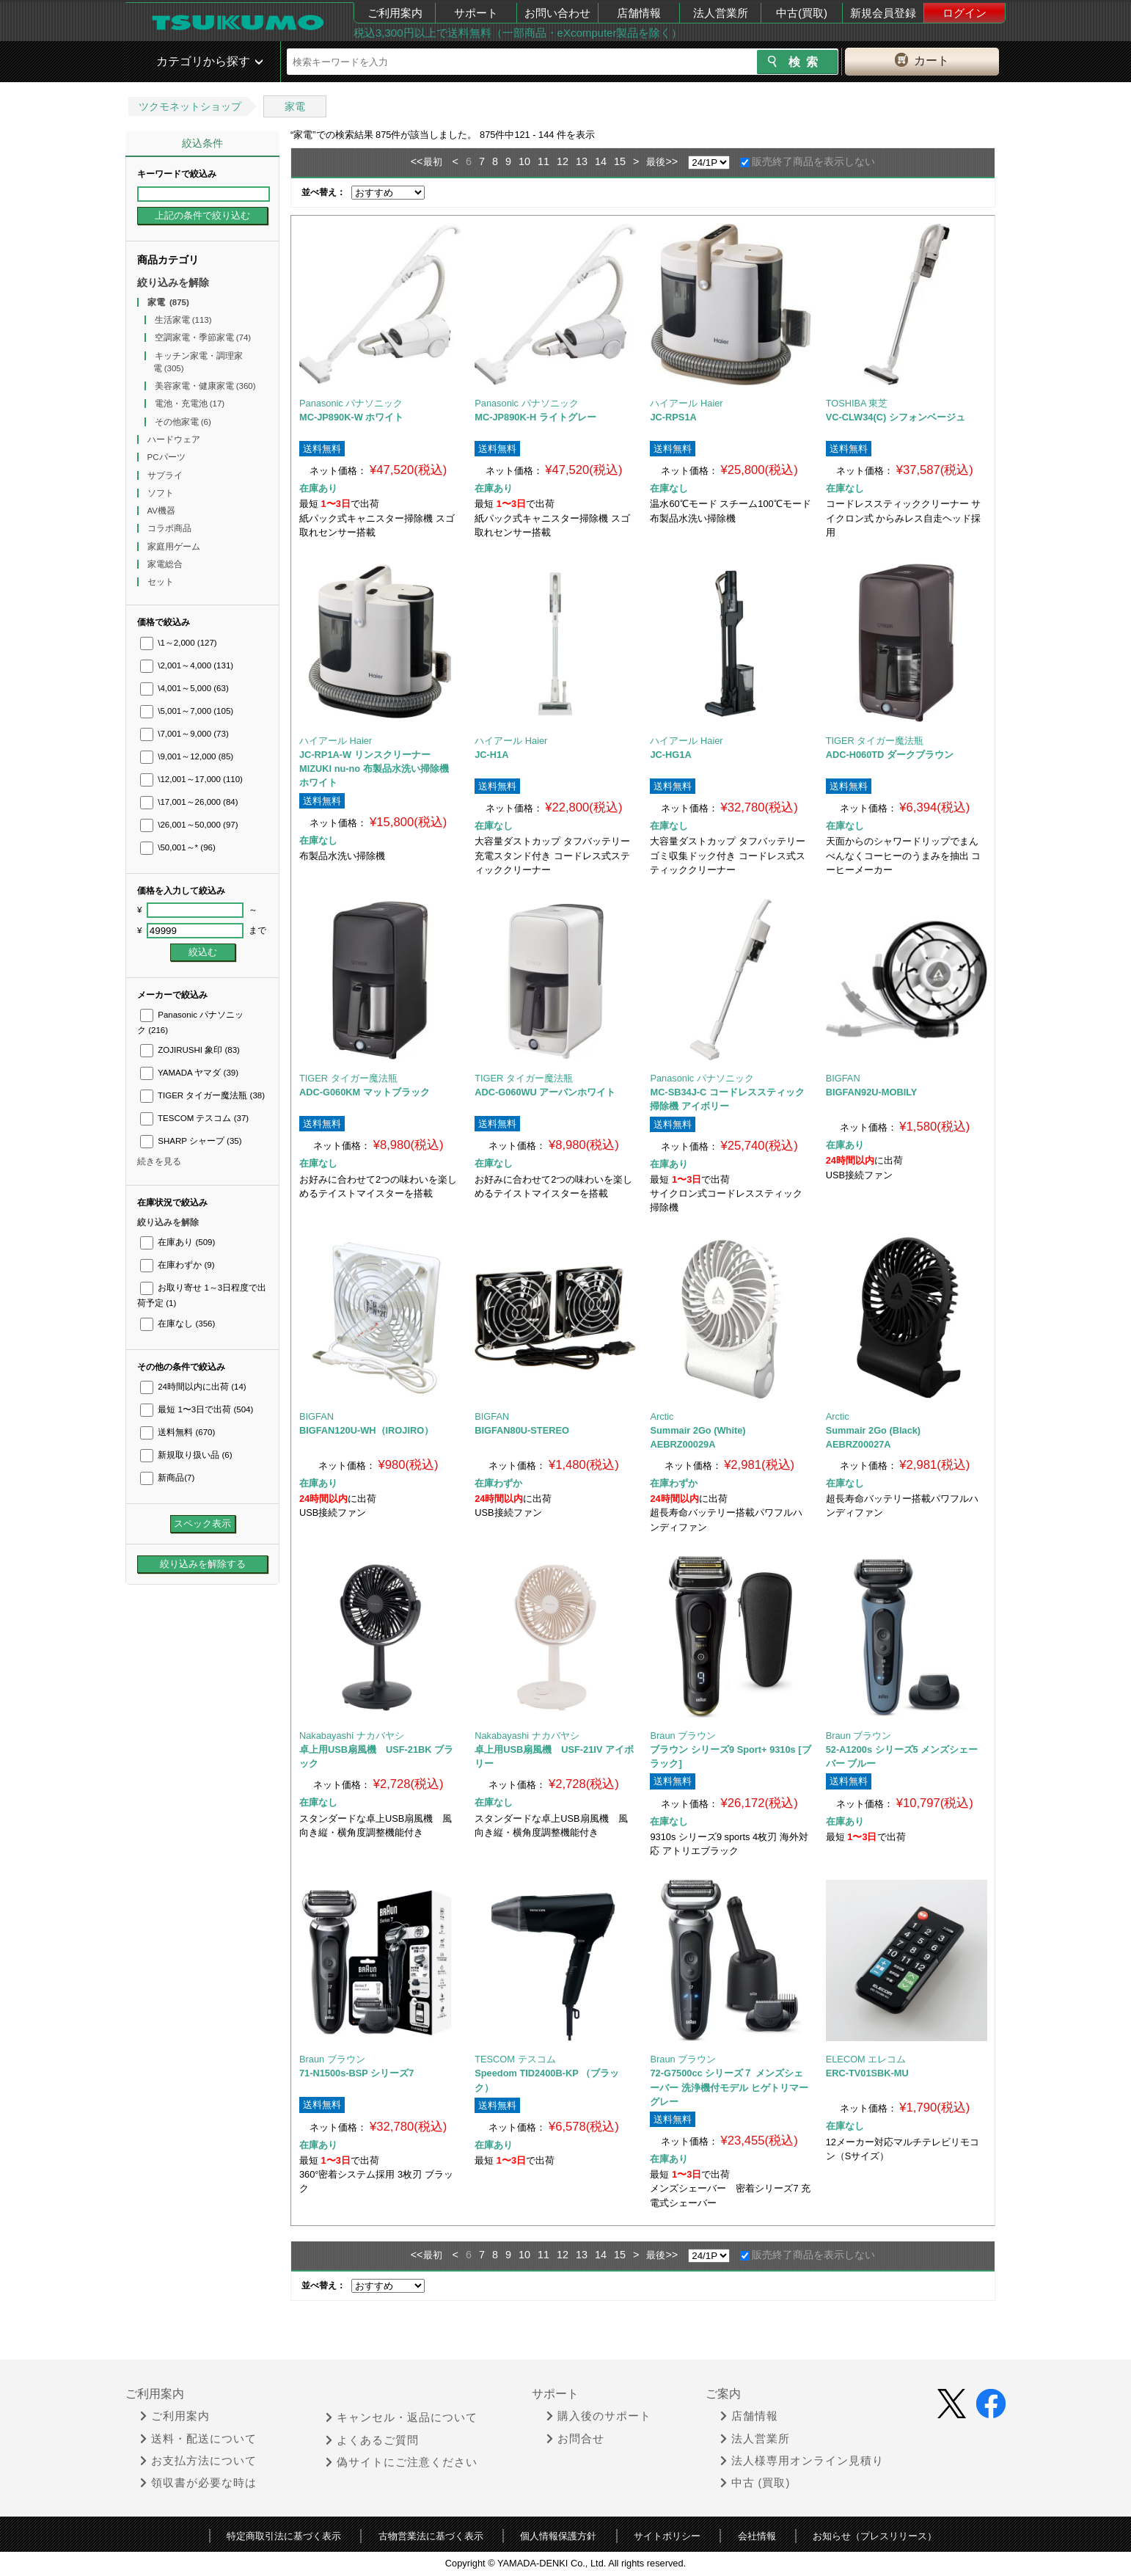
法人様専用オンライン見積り (802, 2461)
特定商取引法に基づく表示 (284, 2536)
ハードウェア (174, 439)
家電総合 (166, 564)
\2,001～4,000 (186, 665)
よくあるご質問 (372, 2440)
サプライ (166, 475)
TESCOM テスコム (194, 1118)
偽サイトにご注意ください (401, 2462)
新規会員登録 (883, 13)
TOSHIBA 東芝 (857, 403)
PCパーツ (167, 457)
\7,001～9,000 (184, 733)
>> (671, 161)
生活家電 (183, 319)
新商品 (167, 1477)
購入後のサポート (598, 2416)
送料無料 (177, 1432)
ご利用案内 (394, 13)
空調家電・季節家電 (203, 337)
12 (562, 161)
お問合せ (575, 2439)
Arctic (661, 1416)
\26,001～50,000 (189, 824)
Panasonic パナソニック (351, 403)
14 (601, 161)
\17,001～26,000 (189, 802)
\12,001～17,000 (191, 779)
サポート (476, 13)
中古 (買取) (755, 2483)
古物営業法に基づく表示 (430, 2536)
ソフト (161, 493)
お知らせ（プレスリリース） (875, 2536)
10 (524, 161)
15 (620, 161)
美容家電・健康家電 (205, 386)
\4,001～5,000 (184, 688)
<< (417, 161)
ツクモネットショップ (190, 106)
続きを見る (159, 1161)
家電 (295, 106)
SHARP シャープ (191, 1140)
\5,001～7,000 (186, 711)
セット (161, 581)
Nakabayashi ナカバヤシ (351, 1735)
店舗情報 (639, 13)
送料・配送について (198, 2439)
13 (582, 161)
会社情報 (757, 2536)
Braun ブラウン (683, 1735)
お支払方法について (198, 2461)
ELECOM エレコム (866, 2059)
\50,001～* (178, 847)
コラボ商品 (170, 528)
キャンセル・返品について (401, 2417)
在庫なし (177, 1323)
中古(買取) (801, 13)
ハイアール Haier (686, 403)
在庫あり (177, 1242)
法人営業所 (720, 13)
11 (543, 161)
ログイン (964, 13)
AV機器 (162, 510)
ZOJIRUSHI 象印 (190, 1050)
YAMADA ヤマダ (189, 1072)
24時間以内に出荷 (193, 1386)
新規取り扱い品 (186, 1455)
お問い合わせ (557, 13)
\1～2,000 (178, 642)
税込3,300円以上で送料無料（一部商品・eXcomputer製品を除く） (518, 32)
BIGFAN (843, 1078)
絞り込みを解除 (173, 282)
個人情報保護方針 (558, 2536)
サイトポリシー (667, 2536)
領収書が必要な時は (198, 2483)
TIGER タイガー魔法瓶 (202, 1095)
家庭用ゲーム (174, 546)
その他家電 (183, 421)
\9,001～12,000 (186, 756)
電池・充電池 (190, 403)
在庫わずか (177, 1264)
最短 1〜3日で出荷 (196, 1409)
